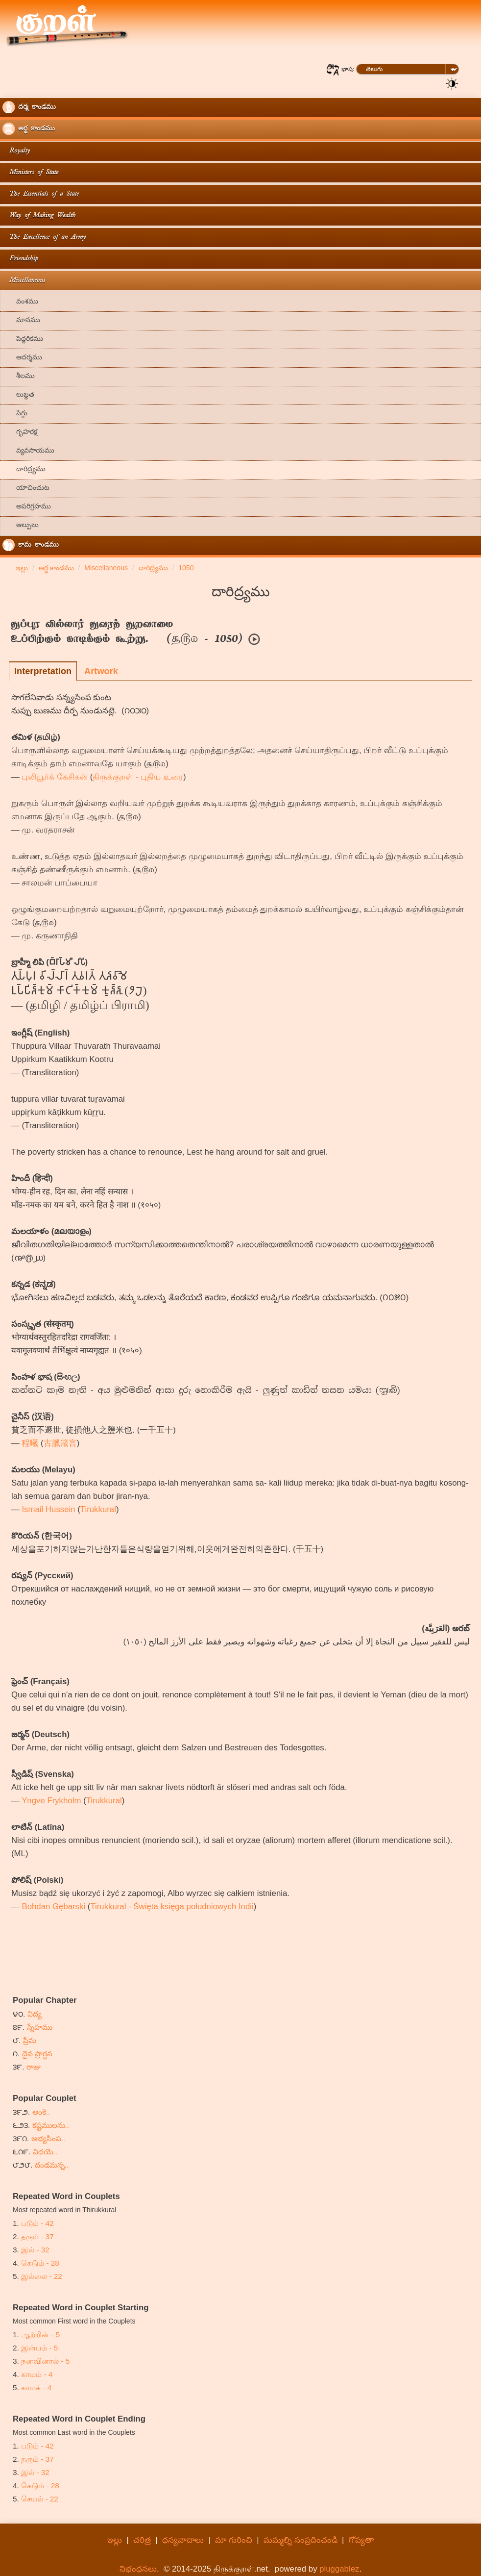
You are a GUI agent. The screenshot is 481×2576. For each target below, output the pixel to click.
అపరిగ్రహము (26, 507)
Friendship (20, 259)
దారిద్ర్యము (24, 470)
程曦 (30, 1443)
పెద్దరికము (22, 339)
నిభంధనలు (138, 2569)
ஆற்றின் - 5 (40, 2334)
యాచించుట (25, 488)
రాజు (33, 2067)
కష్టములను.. (51, 2125)
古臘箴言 (60, 1443)
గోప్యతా (361, 2540)
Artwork (101, 671)
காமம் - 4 (36, 2374)
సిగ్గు (14, 414)
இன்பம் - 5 (39, 2348)
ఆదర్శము (22, 358)
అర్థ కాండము (28, 129)
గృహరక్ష (19, 433)
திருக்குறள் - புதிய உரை (138, 777)
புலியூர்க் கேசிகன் (55, 777)
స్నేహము (39, 2027)
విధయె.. (45, 2151)
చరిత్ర (142, 2540)
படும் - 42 (37, 2223)
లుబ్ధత (18, 395)
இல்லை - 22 (41, 2276)
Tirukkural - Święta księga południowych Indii (171, 1906)
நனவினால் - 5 (45, 2361)
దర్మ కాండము (29, 107)
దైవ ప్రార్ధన (37, 2053)
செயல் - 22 (39, 2499)
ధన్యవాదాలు (183, 2540)
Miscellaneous (23, 281)
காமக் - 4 (36, 2387)
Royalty (16, 151)
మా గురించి (233, 2540)
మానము (21, 321)
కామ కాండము (30, 545)
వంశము (20, 302)
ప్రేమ (29, 2040)
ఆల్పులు (20, 526)
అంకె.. (41, 2112)
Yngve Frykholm (51, 1800)
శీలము (18, 377)
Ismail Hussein (48, 1509)
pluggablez (339, 2569)
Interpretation (43, 671)
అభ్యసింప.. (48, 2138)
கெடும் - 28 (40, 2263)
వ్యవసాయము (28, 451)
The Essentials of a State (40, 194)
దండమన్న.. (52, 2165)
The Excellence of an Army (44, 237)
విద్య (34, 2014)
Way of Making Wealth (38, 216)
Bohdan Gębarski (53, 1906)
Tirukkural (98, 1509)
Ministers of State (30, 173)
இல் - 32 (35, 2250)
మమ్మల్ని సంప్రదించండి (300, 2540)
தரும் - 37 (37, 2236)
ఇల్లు (114, 2540)
